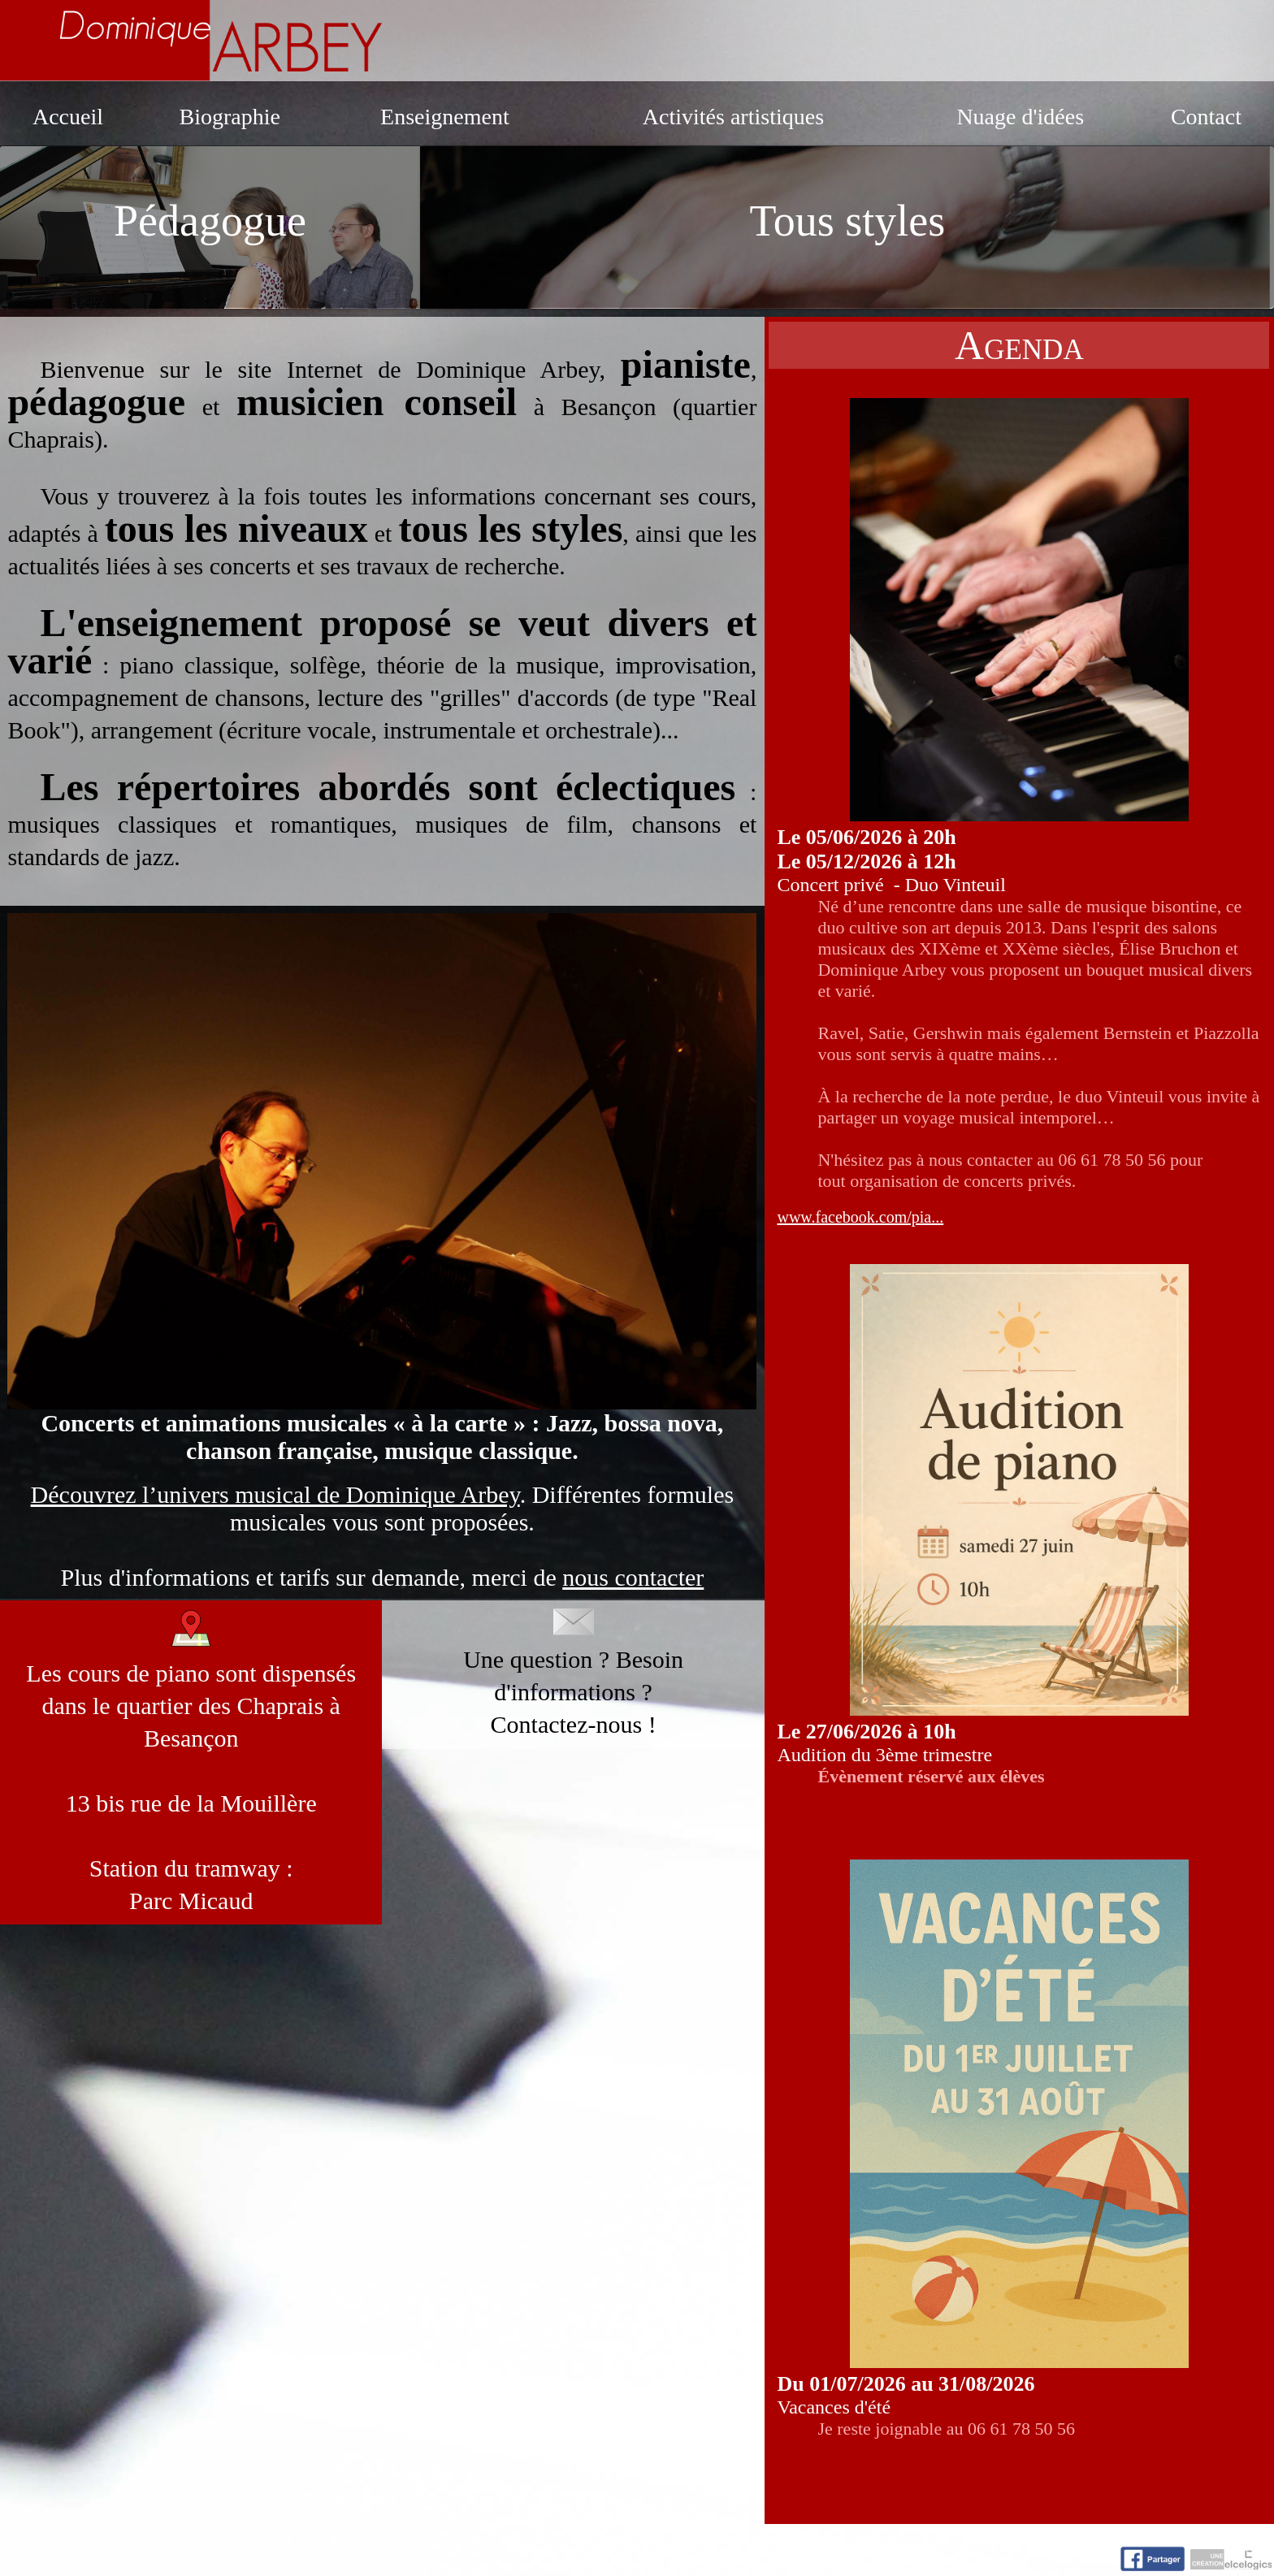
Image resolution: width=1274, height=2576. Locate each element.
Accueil (67, 116)
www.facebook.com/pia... (860, 1217)
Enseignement (444, 116)
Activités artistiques (733, 116)
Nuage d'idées (1020, 116)
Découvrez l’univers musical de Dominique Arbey (275, 1494)
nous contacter (633, 1577)
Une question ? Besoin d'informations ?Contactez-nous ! (573, 1673)
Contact (1206, 116)
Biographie (229, 116)
